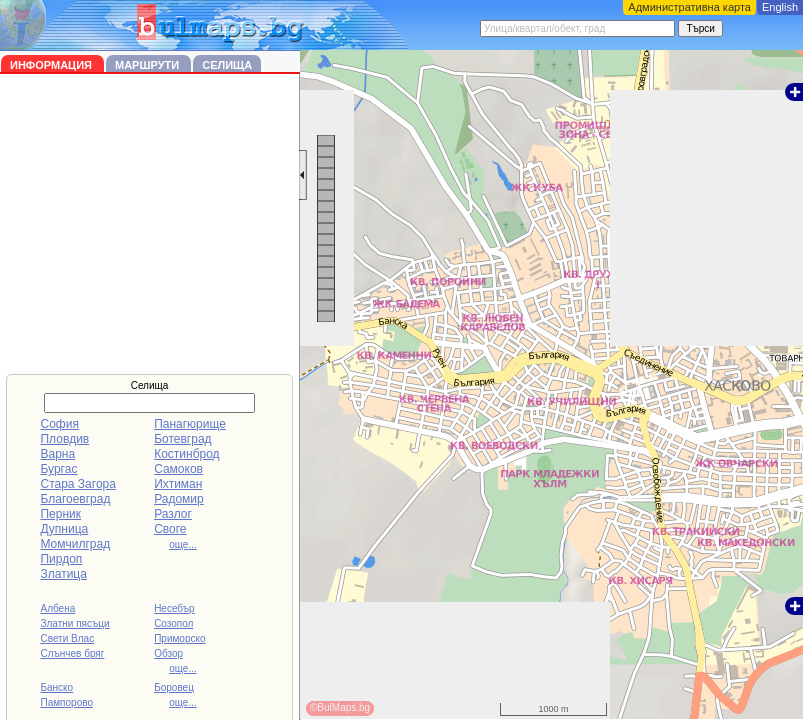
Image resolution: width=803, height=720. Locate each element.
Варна (57, 454)
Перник (60, 514)
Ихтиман (178, 484)
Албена (57, 608)
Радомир (179, 499)
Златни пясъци (74, 623)
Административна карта (689, 7)
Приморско (179, 638)
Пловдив (64, 439)
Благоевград (75, 499)
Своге (170, 529)
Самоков (178, 469)
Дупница (64, 529)
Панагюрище (190, 424)
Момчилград (75, 544)
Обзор (168, 653)
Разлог (173, 514)
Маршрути (148, 65)
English (780, 7)
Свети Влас (67, 638)
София (59, 424)
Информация (52, 65)
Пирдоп (61, 559)
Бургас (58, 469)
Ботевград (182, 439)
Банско (56, 687)
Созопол (173, 623)
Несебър (174, 608)
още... (183, 544)
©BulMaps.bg (340, 707)
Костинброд (186, 454)
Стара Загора (77, 484)
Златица (63, 574)
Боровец (174, 687)
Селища (227, 65)
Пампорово (66, 702)
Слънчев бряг (72, 653)
